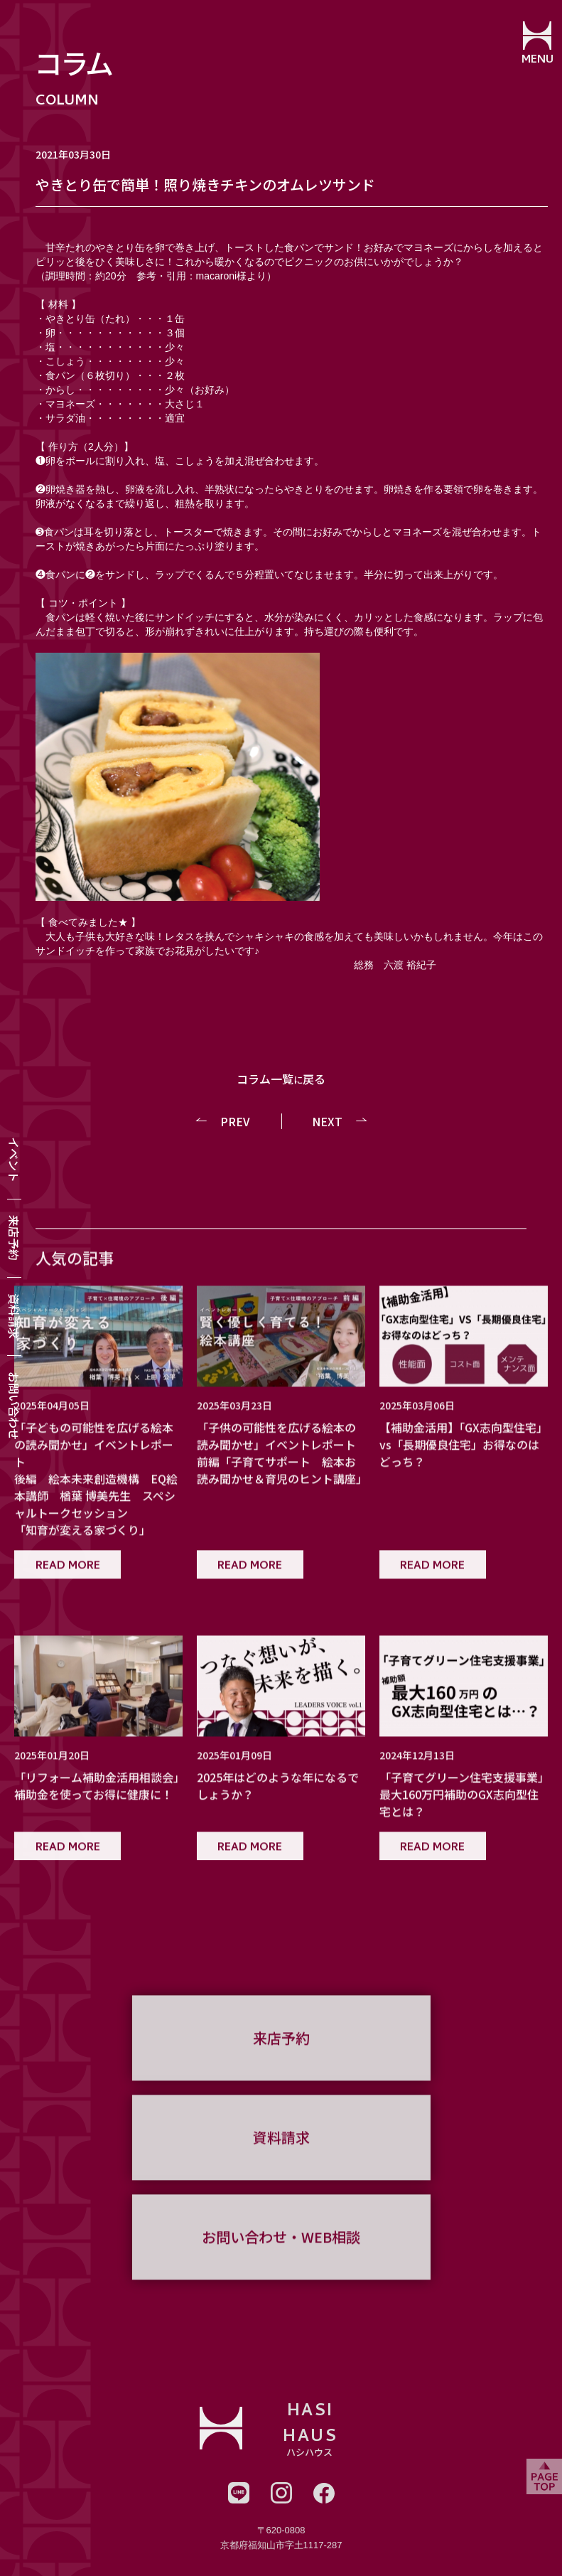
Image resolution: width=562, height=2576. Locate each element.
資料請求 (14, 1316)
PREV (235, 1121)
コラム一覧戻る (281, 1078)
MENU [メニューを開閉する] (537, 60)
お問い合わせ (14, 1406)
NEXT (327, 1121)
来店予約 (14, 1238)
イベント (14, 1159)
